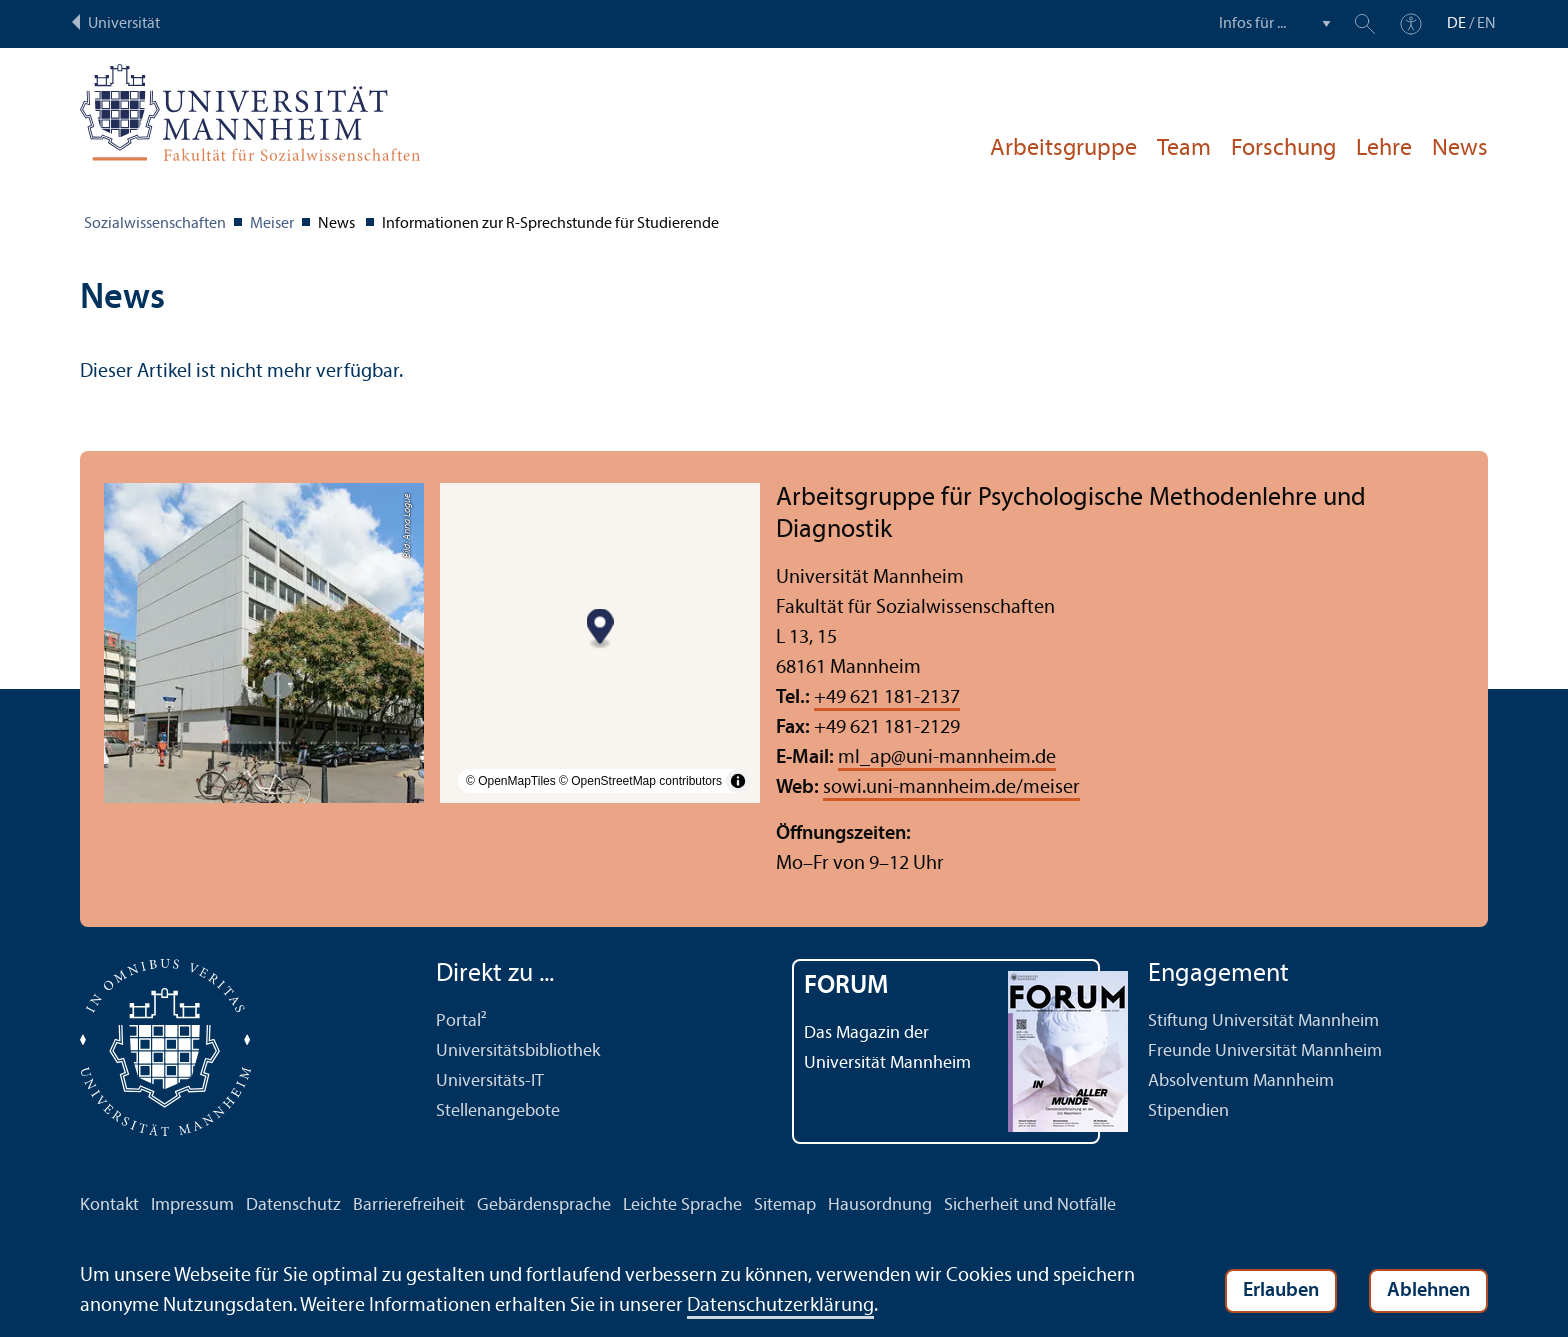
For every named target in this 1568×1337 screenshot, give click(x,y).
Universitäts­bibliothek (518, 1051)
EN (1486, 24)
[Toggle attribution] (738, 781)
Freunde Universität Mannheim (1265, 1051)
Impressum (192, 1205)
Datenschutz (293, 1205)
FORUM (846, 986)
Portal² (461, 1021)
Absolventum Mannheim (1241, 1081)
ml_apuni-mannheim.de (947, 758)
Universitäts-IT (490, 1081)
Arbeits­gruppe (1063, 149)
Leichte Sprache (682, 1205)
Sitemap (785, 1205)
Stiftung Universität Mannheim (1263, 1021)
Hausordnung (880, 1205)
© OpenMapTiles (511, 781)
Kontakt (109, 1205)
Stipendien (1188, 1111)
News (1460, 149)
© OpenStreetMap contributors (640, 781)
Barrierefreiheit (409, 1205)
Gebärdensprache (544, 1205)
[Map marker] (600, 628)
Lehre (1384, 149)
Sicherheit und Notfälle (1030, 1205)
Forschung (1283, 149)
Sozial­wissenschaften (155, 224)
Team (1184, 149)
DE (1456, 24)
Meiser (272, 224)
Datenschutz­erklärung (780, 1306)
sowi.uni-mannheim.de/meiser (951, 788)
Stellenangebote (498, 1111)
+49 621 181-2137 (887, 698)
